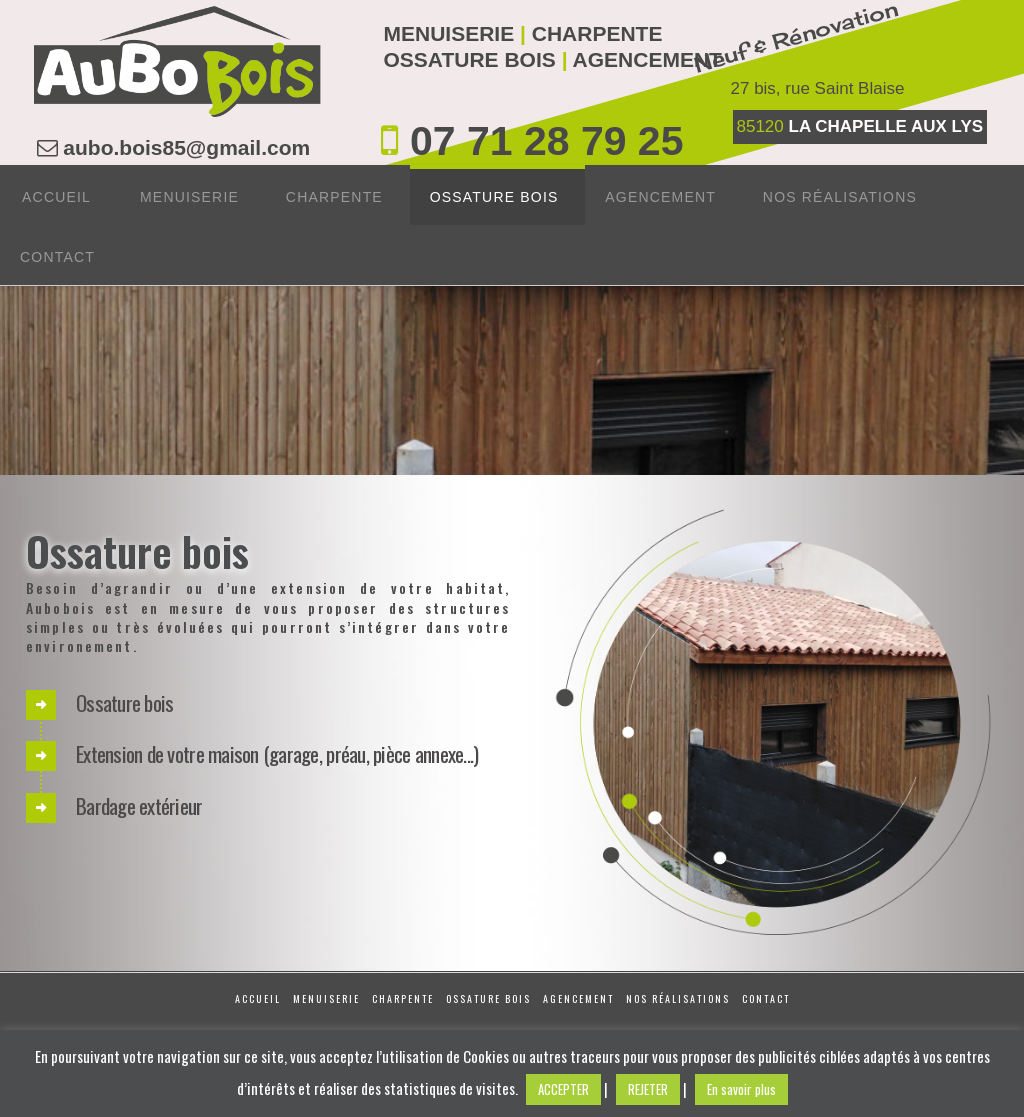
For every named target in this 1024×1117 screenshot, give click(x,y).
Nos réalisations (678, 998)
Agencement (578, 998)
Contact (766, 998)
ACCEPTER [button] (563, 1089)
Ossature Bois (488, 998)
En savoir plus (741, 1089)
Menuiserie (326, 998)
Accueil (258, 998)
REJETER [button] (648, 1089)
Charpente (403, 998)
